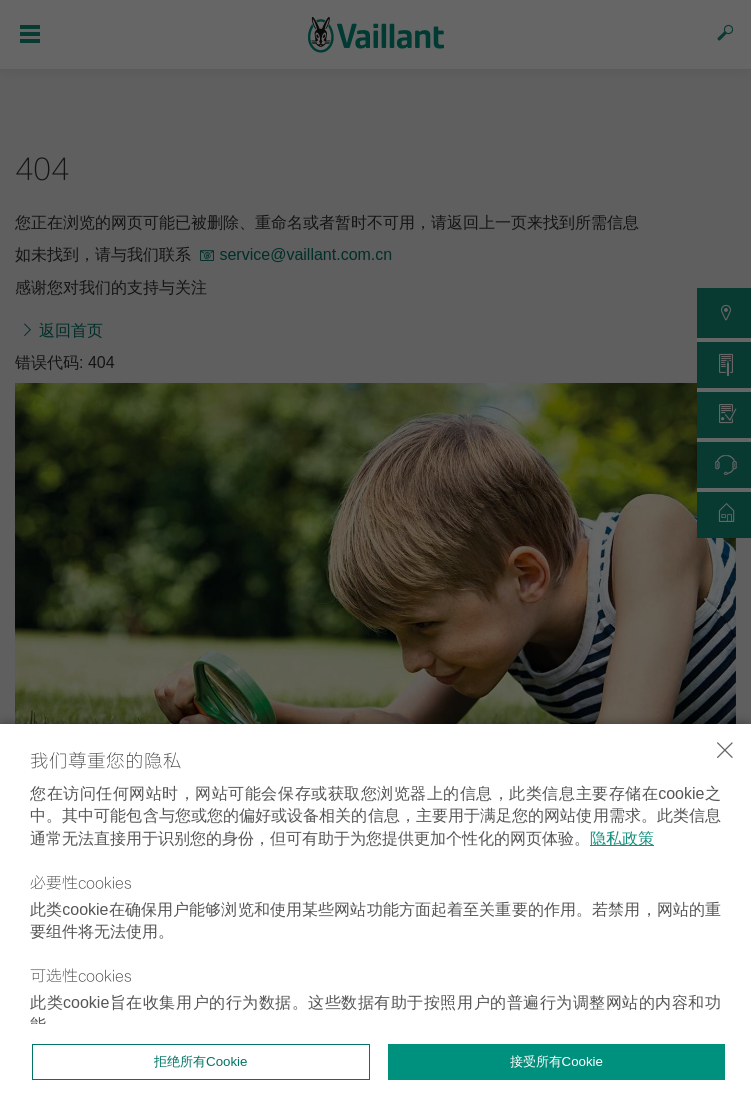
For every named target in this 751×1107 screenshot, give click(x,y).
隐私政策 (622, 838)
